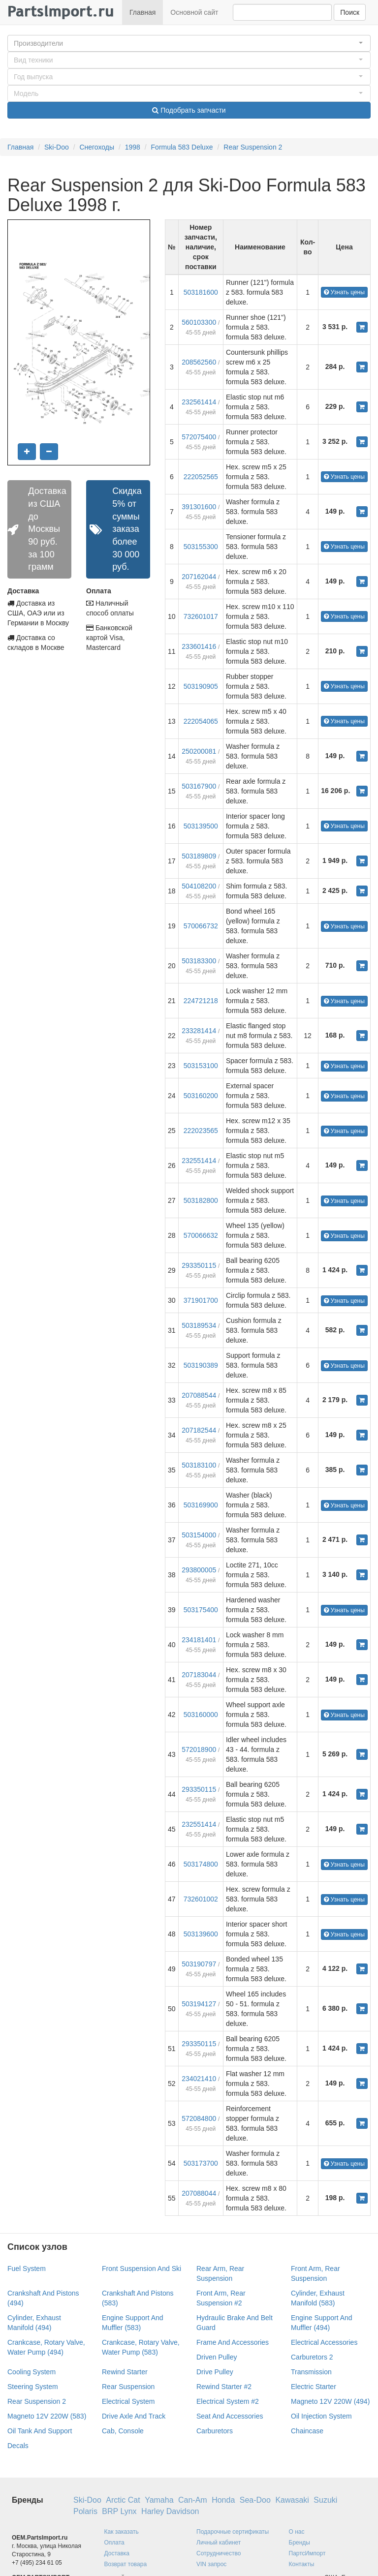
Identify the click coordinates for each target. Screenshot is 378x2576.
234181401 (199, 1640)
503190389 (201, 1365)
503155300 (201, 547)
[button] (189, 43)
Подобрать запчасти (188, 110)
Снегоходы (96, 147)
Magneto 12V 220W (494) (330, 2401)
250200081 (199, 751)
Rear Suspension (128, 2387)
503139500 (201, 826)
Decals (18, 2446)
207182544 (199, 1430)
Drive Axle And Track (133, 2416)
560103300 (199, 322)
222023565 (201, 1131)
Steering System (32, 2387)
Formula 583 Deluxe (182, 147)
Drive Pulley (214, 2372)
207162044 (199, 577)
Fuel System (26, 2268)
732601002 (201, 1899)
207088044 (199, 2193)
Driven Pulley (216, 2357)
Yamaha (159, 2500)
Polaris (85, 2511)
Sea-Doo (255, 2500)
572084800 (199, 2118)
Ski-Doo (56, 147)
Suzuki (325, 2500)
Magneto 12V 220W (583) (46, 2416)
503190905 (201, 686)
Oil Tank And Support (39, 2431)
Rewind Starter (125, 2372)
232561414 (199, 402)
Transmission (311, 2372)
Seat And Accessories (229, 2416)
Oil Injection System (321, 2416)
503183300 (199, 961)
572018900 (199, 1749)
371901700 (201, 1300)
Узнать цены (344, 292)
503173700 (201, 2163)
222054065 (201, 721)
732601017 (201, 616)
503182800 (201, 1200)
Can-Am (192, 2500)
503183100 (199, 1465)
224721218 (201, 1001)
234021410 (199, 2079)
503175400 (201, 1610)
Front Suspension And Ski (141, 2268)
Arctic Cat (123, 2500)
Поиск (349, 12)
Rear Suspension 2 (252, 147)
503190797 (199, 1964)
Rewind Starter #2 (224, 2387)
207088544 (199, 1395)
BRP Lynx (119, 2511)
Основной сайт (194, 12)
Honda (223, 2500)
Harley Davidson (170, 2511)
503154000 (199, 1535)
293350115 (199, 1265)
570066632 (201, 1235)
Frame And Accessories (232, 2342)
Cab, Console (123, 2431)
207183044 (199, 1675)
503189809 (199, 856)
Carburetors (214, 2431)
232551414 (199, 1161)
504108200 (199, 886)
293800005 (199, 1570)
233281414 (199, 1031)
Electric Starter (313, 2387)
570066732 (201, 926)
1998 (132, 147)
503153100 (201, 1066)
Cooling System (31, 2372)
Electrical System (128, 2401)
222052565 (201, 477)
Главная (142, 12)
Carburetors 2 (312, 2357)
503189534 (199, 1325)
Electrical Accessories (324, 2342)
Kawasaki (292, 2500)
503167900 (199, 786)
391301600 (199, 507)
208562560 (199, 362)
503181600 (201, 292)
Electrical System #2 (227, 2401)
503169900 (201, 1505)
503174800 (201, 1864)
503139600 (201, 1934)
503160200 (201, 1096)
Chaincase (307, 2431)
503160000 (201, 1714)
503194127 (199, 2004)
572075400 (199, 437)
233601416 (199, 646)
